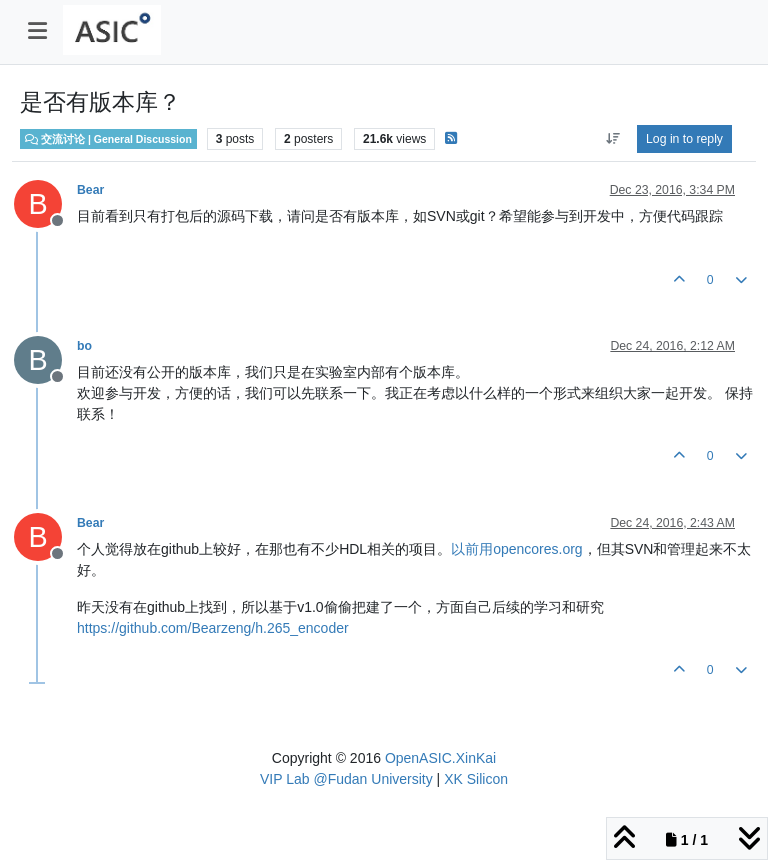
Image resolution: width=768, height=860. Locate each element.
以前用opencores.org (517, 549)
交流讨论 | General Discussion (108, 139)
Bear (90, 190)
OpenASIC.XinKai (440, 758)
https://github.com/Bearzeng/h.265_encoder (213, 628)
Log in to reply (684, 139)
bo (84, 346)
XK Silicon (476, 779)
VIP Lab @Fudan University (346, 779)
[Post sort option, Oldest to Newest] (612, 139)
